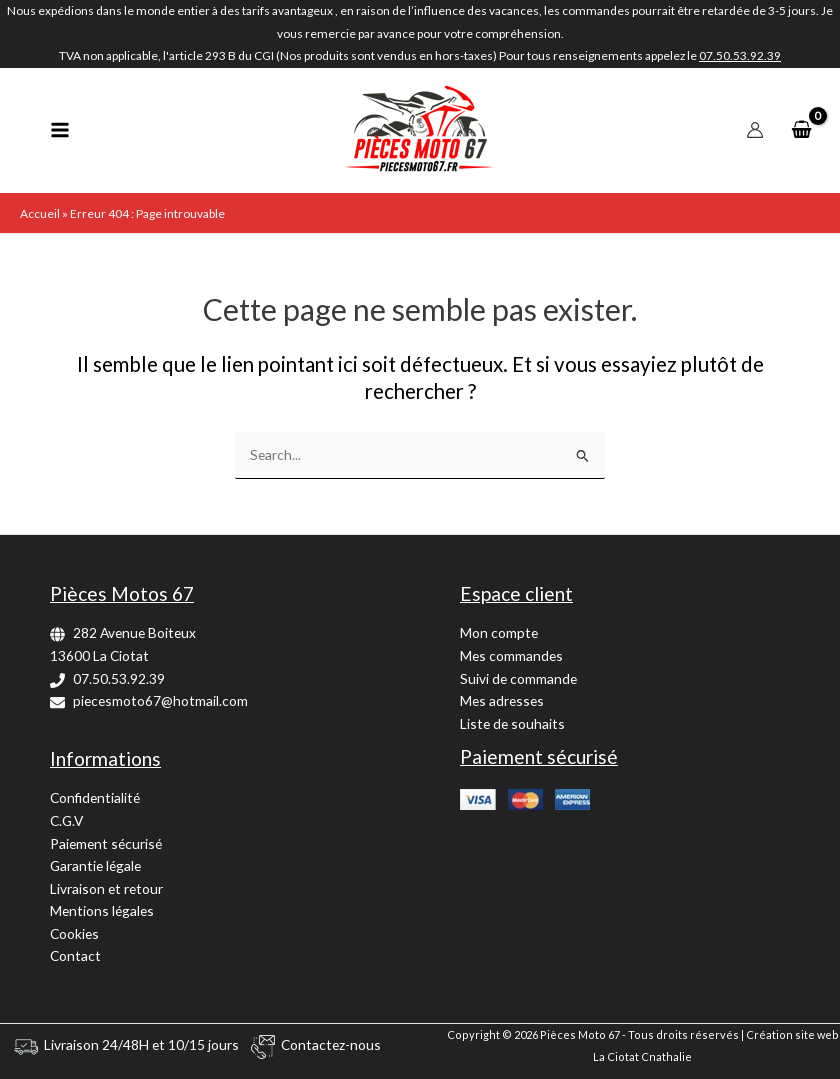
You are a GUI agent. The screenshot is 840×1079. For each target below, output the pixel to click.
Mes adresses (502, 700)
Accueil (40, 213)
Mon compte (499, 632)
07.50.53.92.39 (119, 678)
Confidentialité (95, 797)
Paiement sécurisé (106, 843)
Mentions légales (102, 910)
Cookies (74, 933)
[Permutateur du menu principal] (59, 130)
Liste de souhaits (512, 723)
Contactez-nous (331, 1044)
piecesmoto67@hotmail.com (160, 700)
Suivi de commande (518, 678)
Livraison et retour (106, 888)
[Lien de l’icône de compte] (755, 130)
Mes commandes (511, 655)
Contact (75, 955)
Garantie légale (95, 865)
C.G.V (66, 820)
